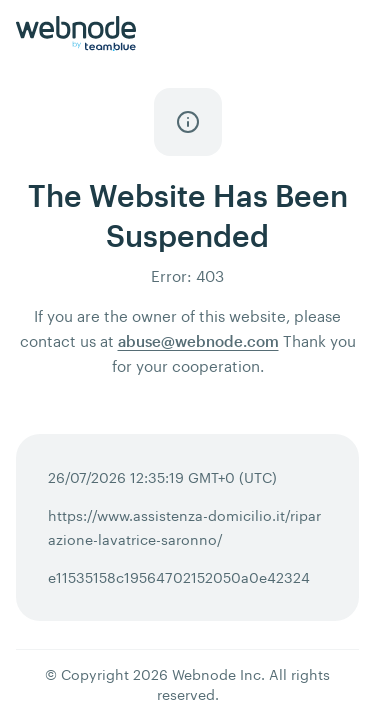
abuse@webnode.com (198, 341)
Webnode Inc (216, 674)
